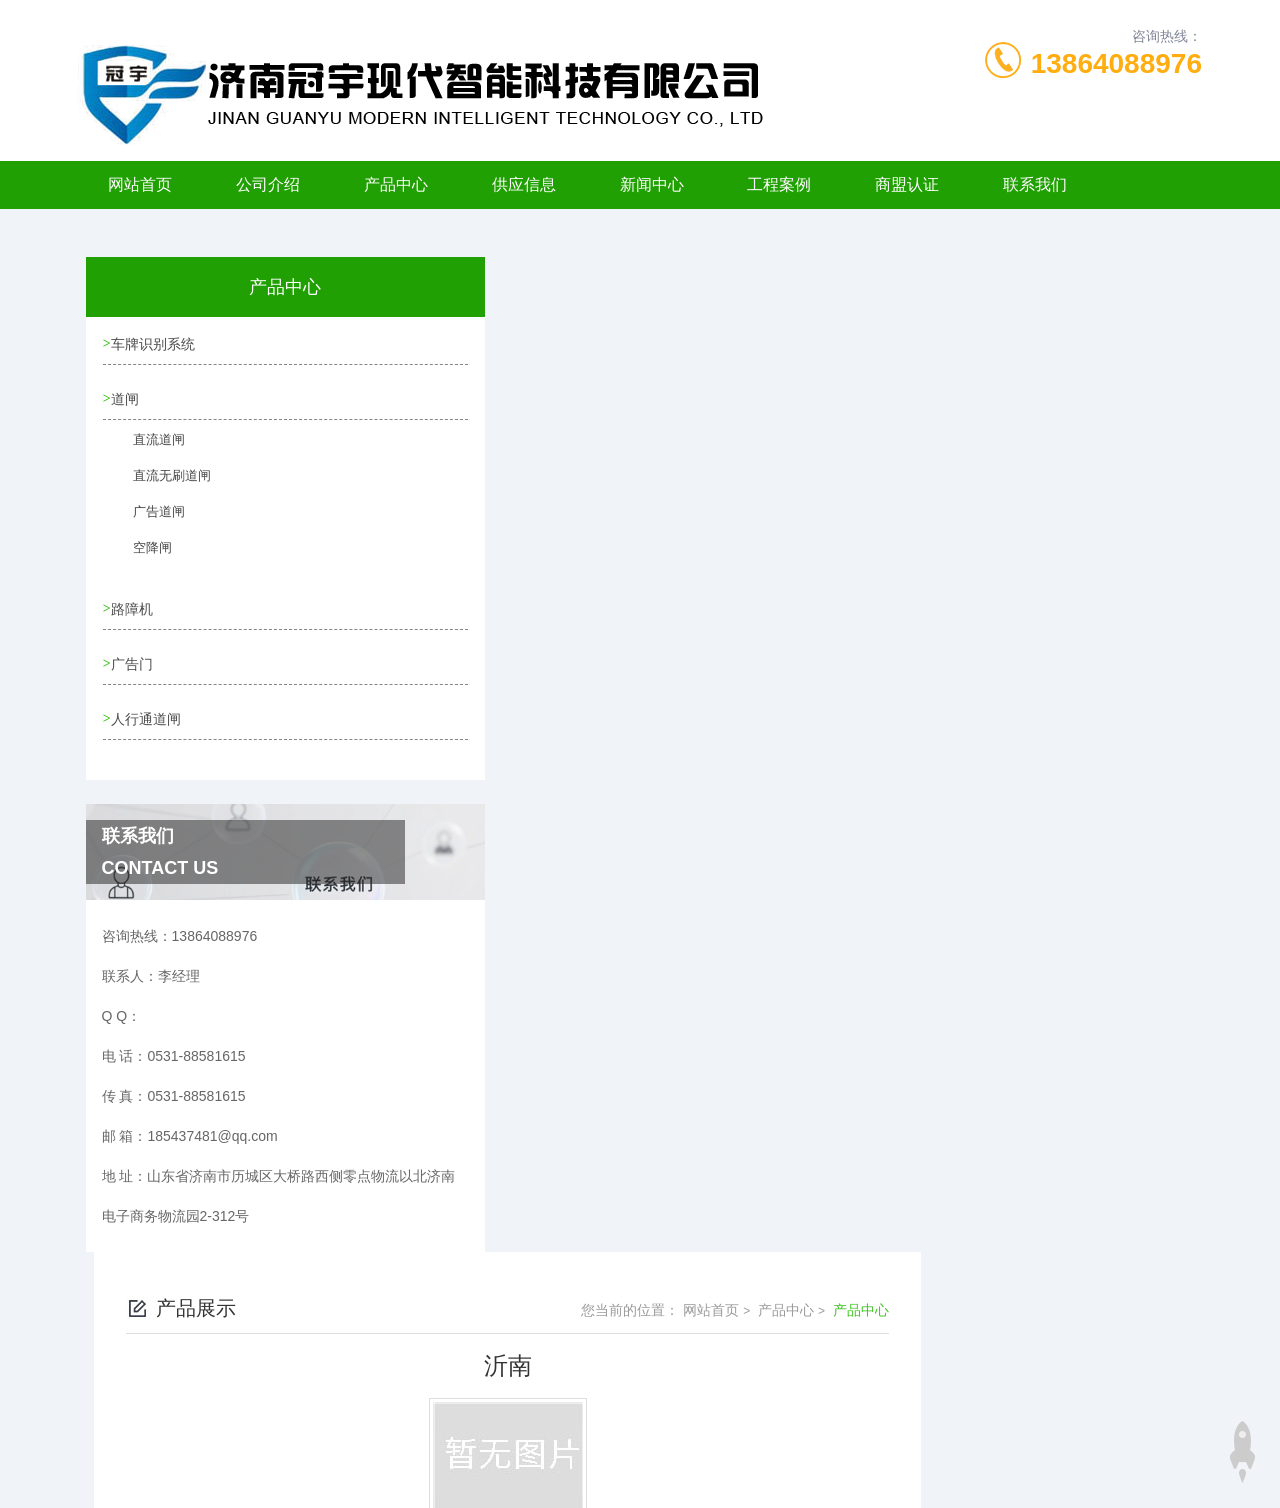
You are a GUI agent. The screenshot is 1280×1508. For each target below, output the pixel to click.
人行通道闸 (149, 727)
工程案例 (779, 184)
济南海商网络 (675, 1476)
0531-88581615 (402, 1380)
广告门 (135, 670)
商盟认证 (907, 184)
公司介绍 (268, 184)
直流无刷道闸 (159, 490)
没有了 (500, 565)
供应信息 (524, 184)
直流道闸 (147, 454)
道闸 (128, 402)
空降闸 (141, 562)
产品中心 (396, 184)
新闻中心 (652, 184)
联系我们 (1035, 184)
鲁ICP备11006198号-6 (780, 1412)
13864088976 (1116, 63)
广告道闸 (147, 526)
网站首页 (140, 184)
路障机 (135, 613)
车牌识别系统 (156, 345)
